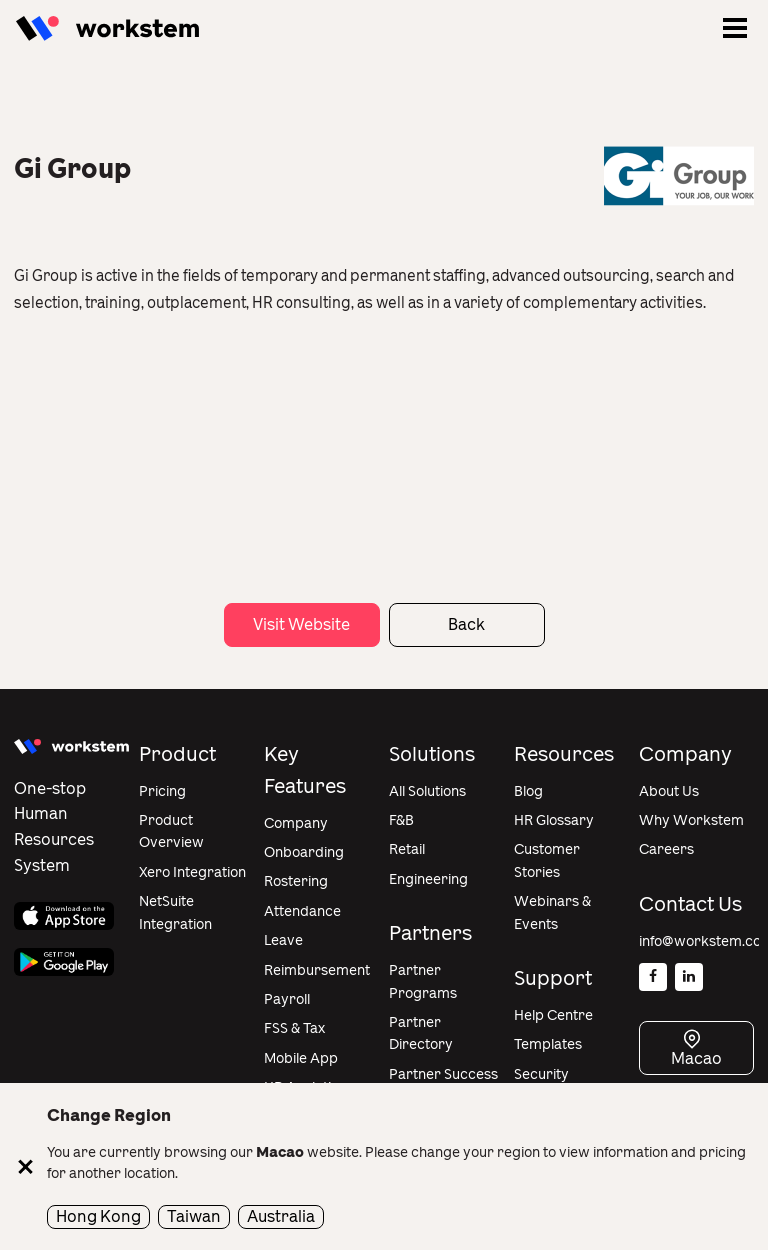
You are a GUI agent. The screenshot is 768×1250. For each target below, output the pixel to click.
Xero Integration (192, 872)
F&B (401, 820)
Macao (696, 1058)
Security (541, 1074)
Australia (281, 1216)
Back (466, 624)
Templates (548, 1044)
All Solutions (427, 791)
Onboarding (304, 852)
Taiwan (194, 1216)
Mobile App (301, 1058)
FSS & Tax (294, 1028)
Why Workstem (691, 820)
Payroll (287, 999)
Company (296, 823)
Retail (407, 849)
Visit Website (301, 624)
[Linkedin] (689, 977)
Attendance (302, 911)
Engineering (428, 879)
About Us (669, 791)
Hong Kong (98, 1216)
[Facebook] (653, 977)
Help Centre (553, 1015)
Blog (528, 791)
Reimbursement (317, 970)
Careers (666, 849)
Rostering (296, 881)
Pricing (162, 791)
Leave (283, 940)
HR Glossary (554, 820)
